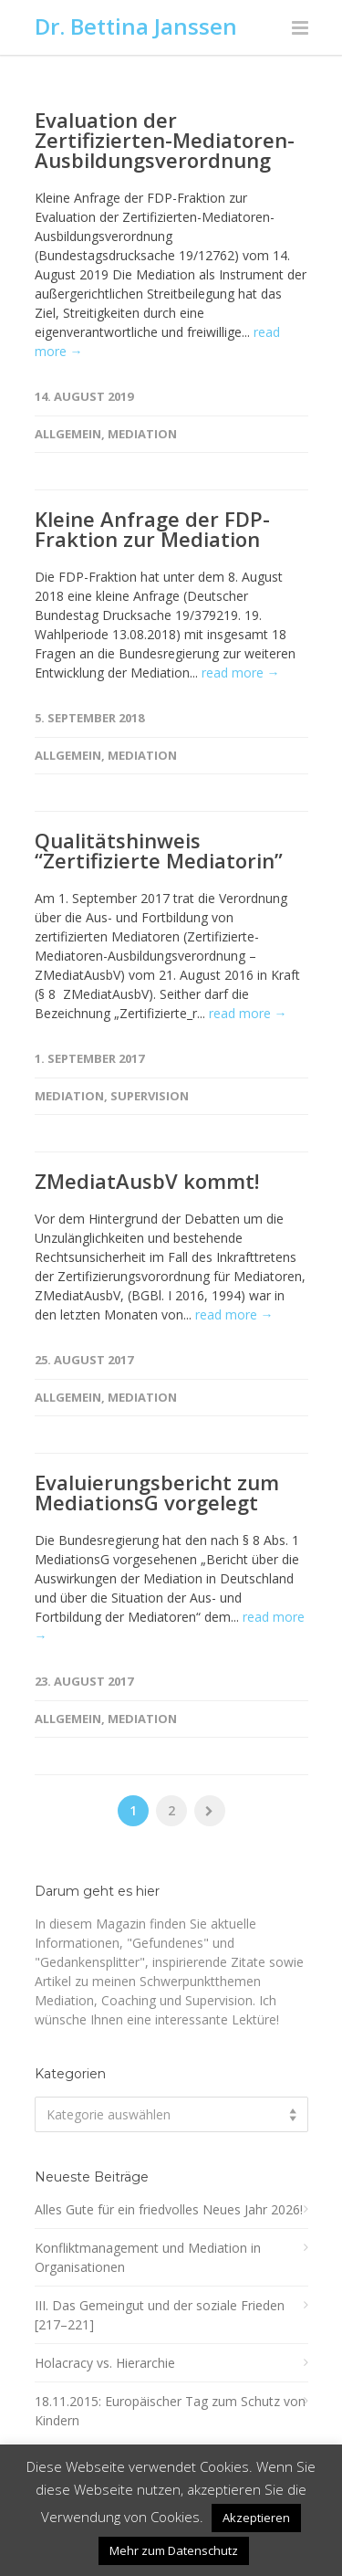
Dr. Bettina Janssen (136, 26)
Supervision (149, 1096)
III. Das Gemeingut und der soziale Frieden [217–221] (160, 2315)
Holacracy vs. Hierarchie (105, 2362)
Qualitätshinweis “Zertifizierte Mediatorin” (159, 850)
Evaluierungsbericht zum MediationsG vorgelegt (157, 1492)
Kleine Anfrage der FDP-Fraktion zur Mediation (152, 528)
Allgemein (68, 434)
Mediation (142, 434)
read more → (241, 672)
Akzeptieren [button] (256, 2517)
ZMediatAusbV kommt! (147, 1180)
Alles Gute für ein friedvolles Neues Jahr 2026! (169, 2209)
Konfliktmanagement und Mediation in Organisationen (148, 2257)
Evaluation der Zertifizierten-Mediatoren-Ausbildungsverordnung (165, 139)
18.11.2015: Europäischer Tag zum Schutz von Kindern (170, 2410)
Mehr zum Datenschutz (173, 2550)
